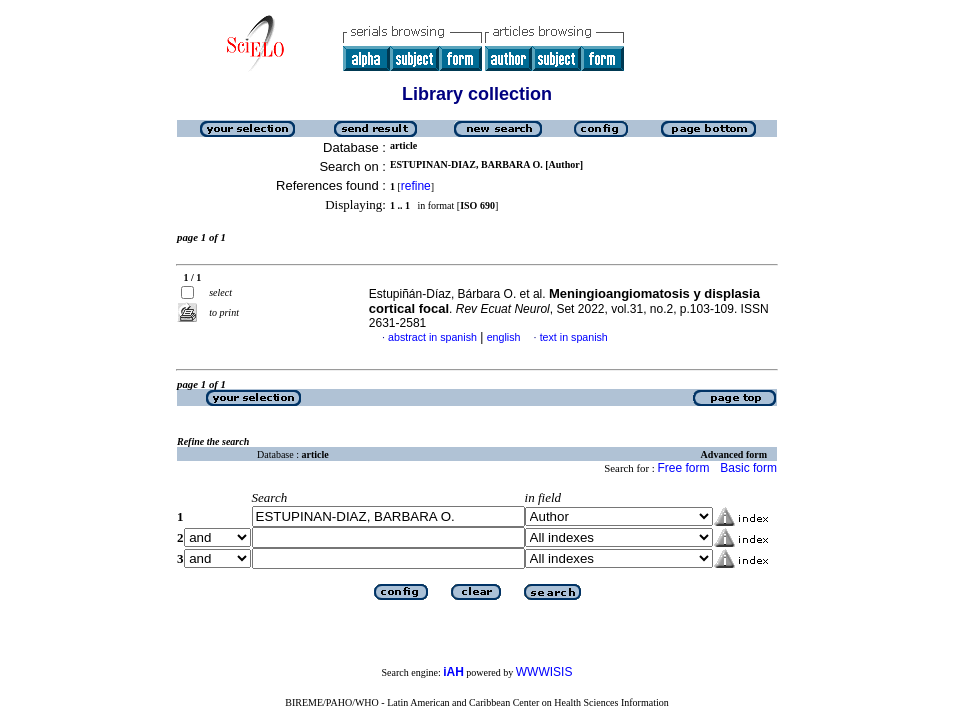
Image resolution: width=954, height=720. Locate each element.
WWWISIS (544, 672)
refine (416, 186)
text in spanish (574, 337)
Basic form (748, 468)
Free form (683, 468)
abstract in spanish (432, 337)
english (504, 337)
